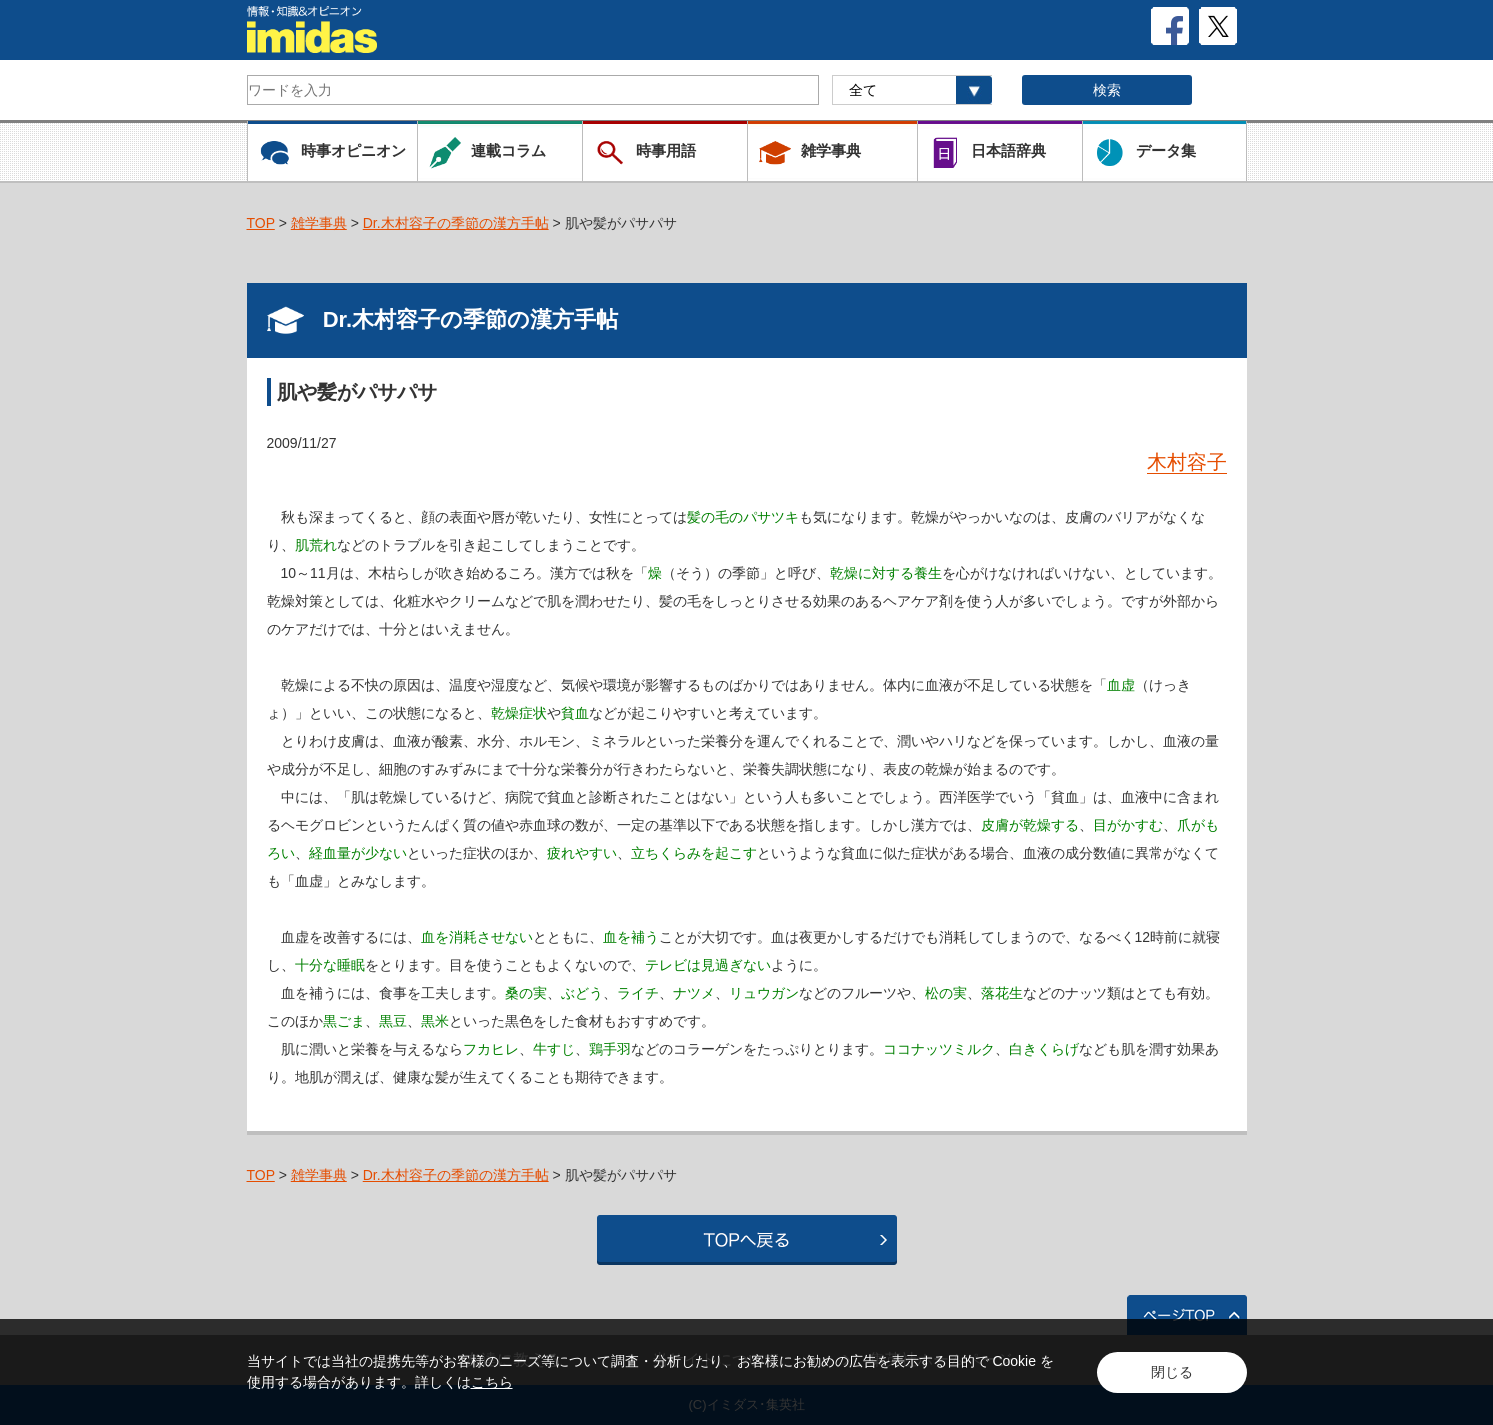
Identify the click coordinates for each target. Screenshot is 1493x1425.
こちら (492, 1382)
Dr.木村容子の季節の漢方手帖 (456, 223)
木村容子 (1187, 462)
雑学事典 (319, 223)
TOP (261, 223)
